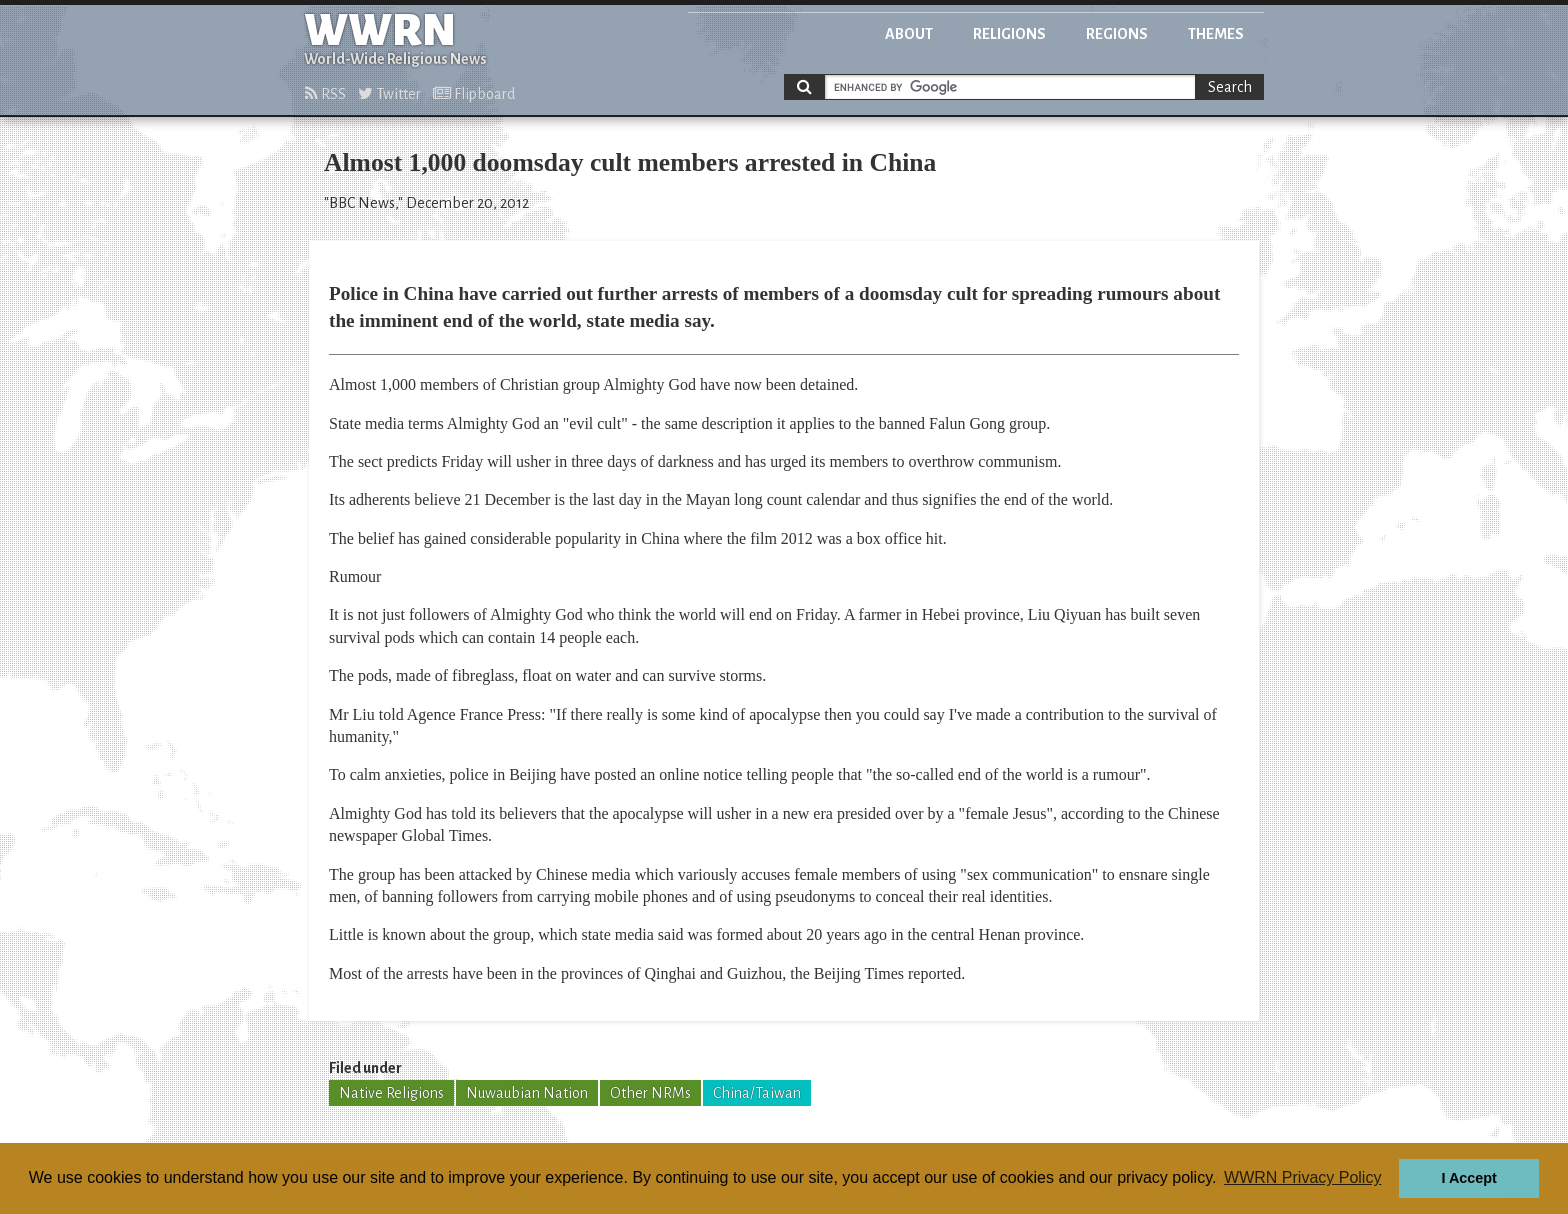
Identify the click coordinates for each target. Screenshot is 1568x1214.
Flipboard (474, 94)
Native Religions (391, 1093)
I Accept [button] (1468, 1178)
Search (1230, 87)
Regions (1117, 34)
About (909, 34)
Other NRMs (650, 1093)
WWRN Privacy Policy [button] (1302, 1177)
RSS (325, 94)
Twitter (389, 94)
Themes (1216, 34)
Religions (1009, 34)
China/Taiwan (757, 1093)
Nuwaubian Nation (527, 1093)
